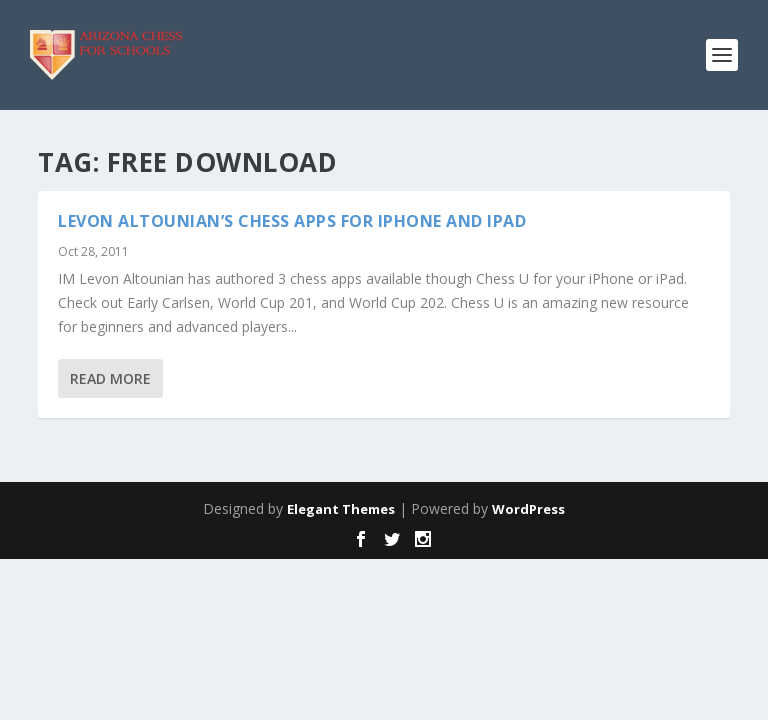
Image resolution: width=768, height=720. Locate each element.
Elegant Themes (341, 509)
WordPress (528, 509)
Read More (110, 378)
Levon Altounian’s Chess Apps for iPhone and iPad (292, 221)
